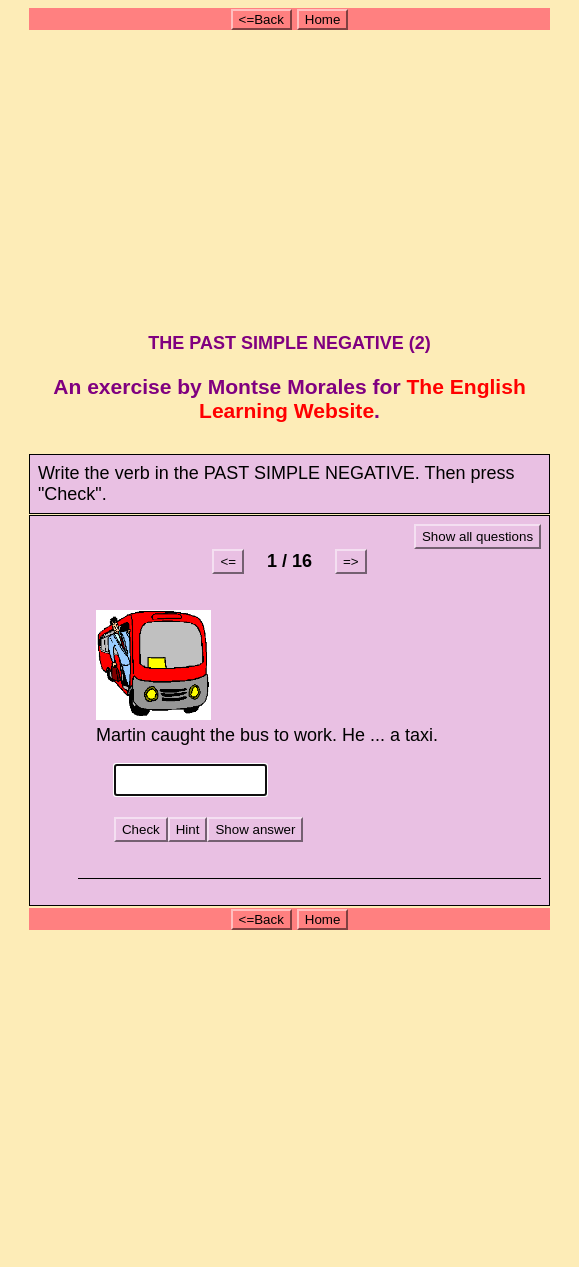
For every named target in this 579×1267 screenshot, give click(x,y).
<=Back (261, 19)
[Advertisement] (292, 178)
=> (351, 561)
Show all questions (477, 536)
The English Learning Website (362, 398)
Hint (188, 829)
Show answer (255, 829)
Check (141, 829)
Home (323, 19)
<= (228, 561)
